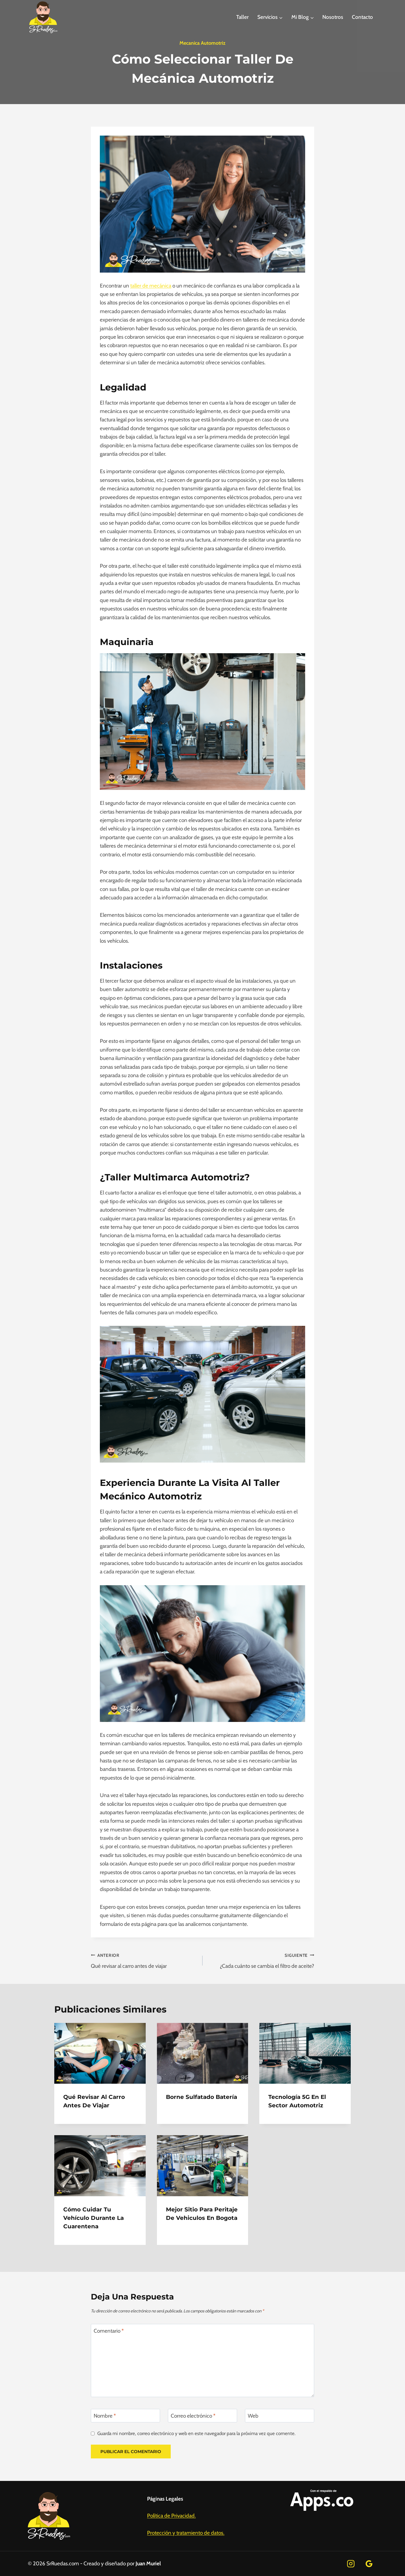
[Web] (279, 2415)
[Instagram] (351, 2564)
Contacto (362, 17)
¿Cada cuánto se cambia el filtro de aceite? (261, 1960)
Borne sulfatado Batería (201, 2097)
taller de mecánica (150, 285)
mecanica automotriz (202, 43)
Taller (242, 17)
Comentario (109, 2330)
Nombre (105, 2415)
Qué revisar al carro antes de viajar (144, 1960)
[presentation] (100, 2053)
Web (253, 2415)
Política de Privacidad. (171, 2515)
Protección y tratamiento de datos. (185, 2533)
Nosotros (332, 17)
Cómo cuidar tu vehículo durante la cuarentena (93, 2218)
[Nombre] (125, 2415)
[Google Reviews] (369, 2564)
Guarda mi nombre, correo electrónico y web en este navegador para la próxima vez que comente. (196, 2433)
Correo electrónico (193, 2415)
